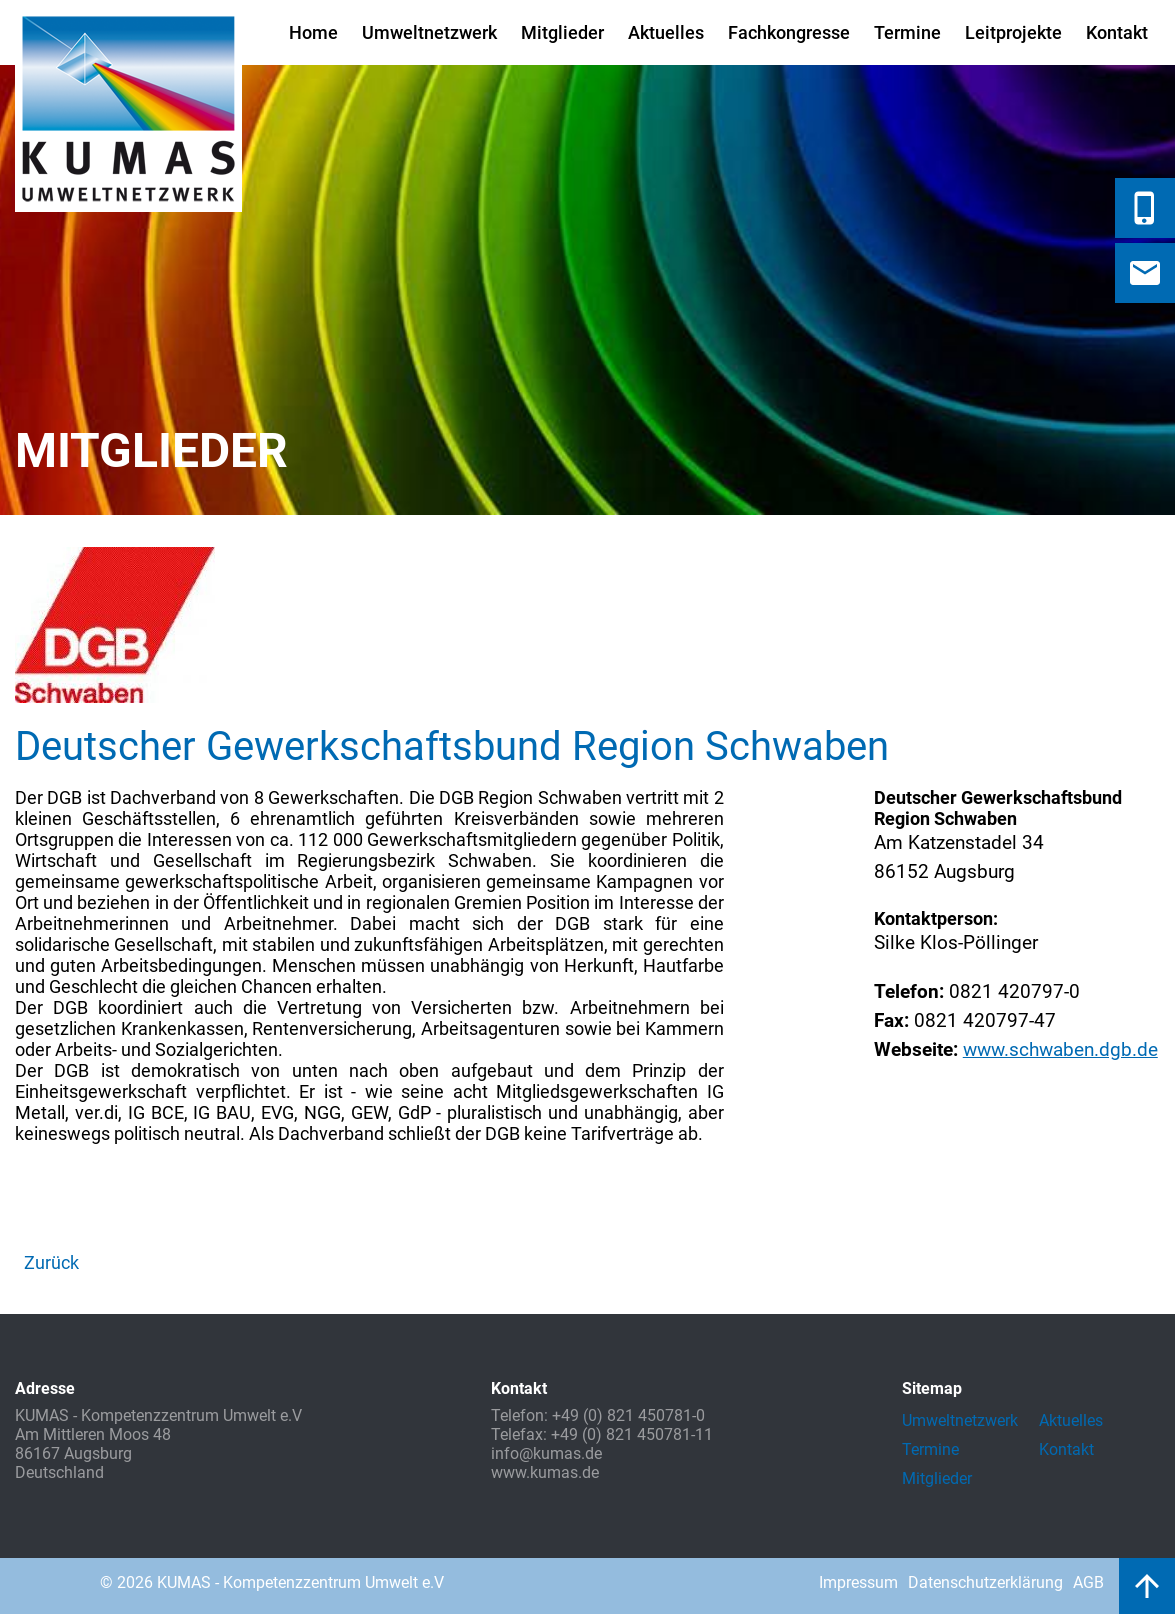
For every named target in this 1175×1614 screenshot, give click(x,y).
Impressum (858, 1582)
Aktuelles (666, 32)
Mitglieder (562, 32)
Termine (907, 32)
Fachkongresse (789, 32)
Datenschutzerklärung (985, 1582)
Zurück (51, 1262)
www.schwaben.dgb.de (1060, 1049)
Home (313, 32)
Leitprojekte (1013, 32)
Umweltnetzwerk (429, 32)
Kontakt (1117, 32)
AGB (1088, 1582)
